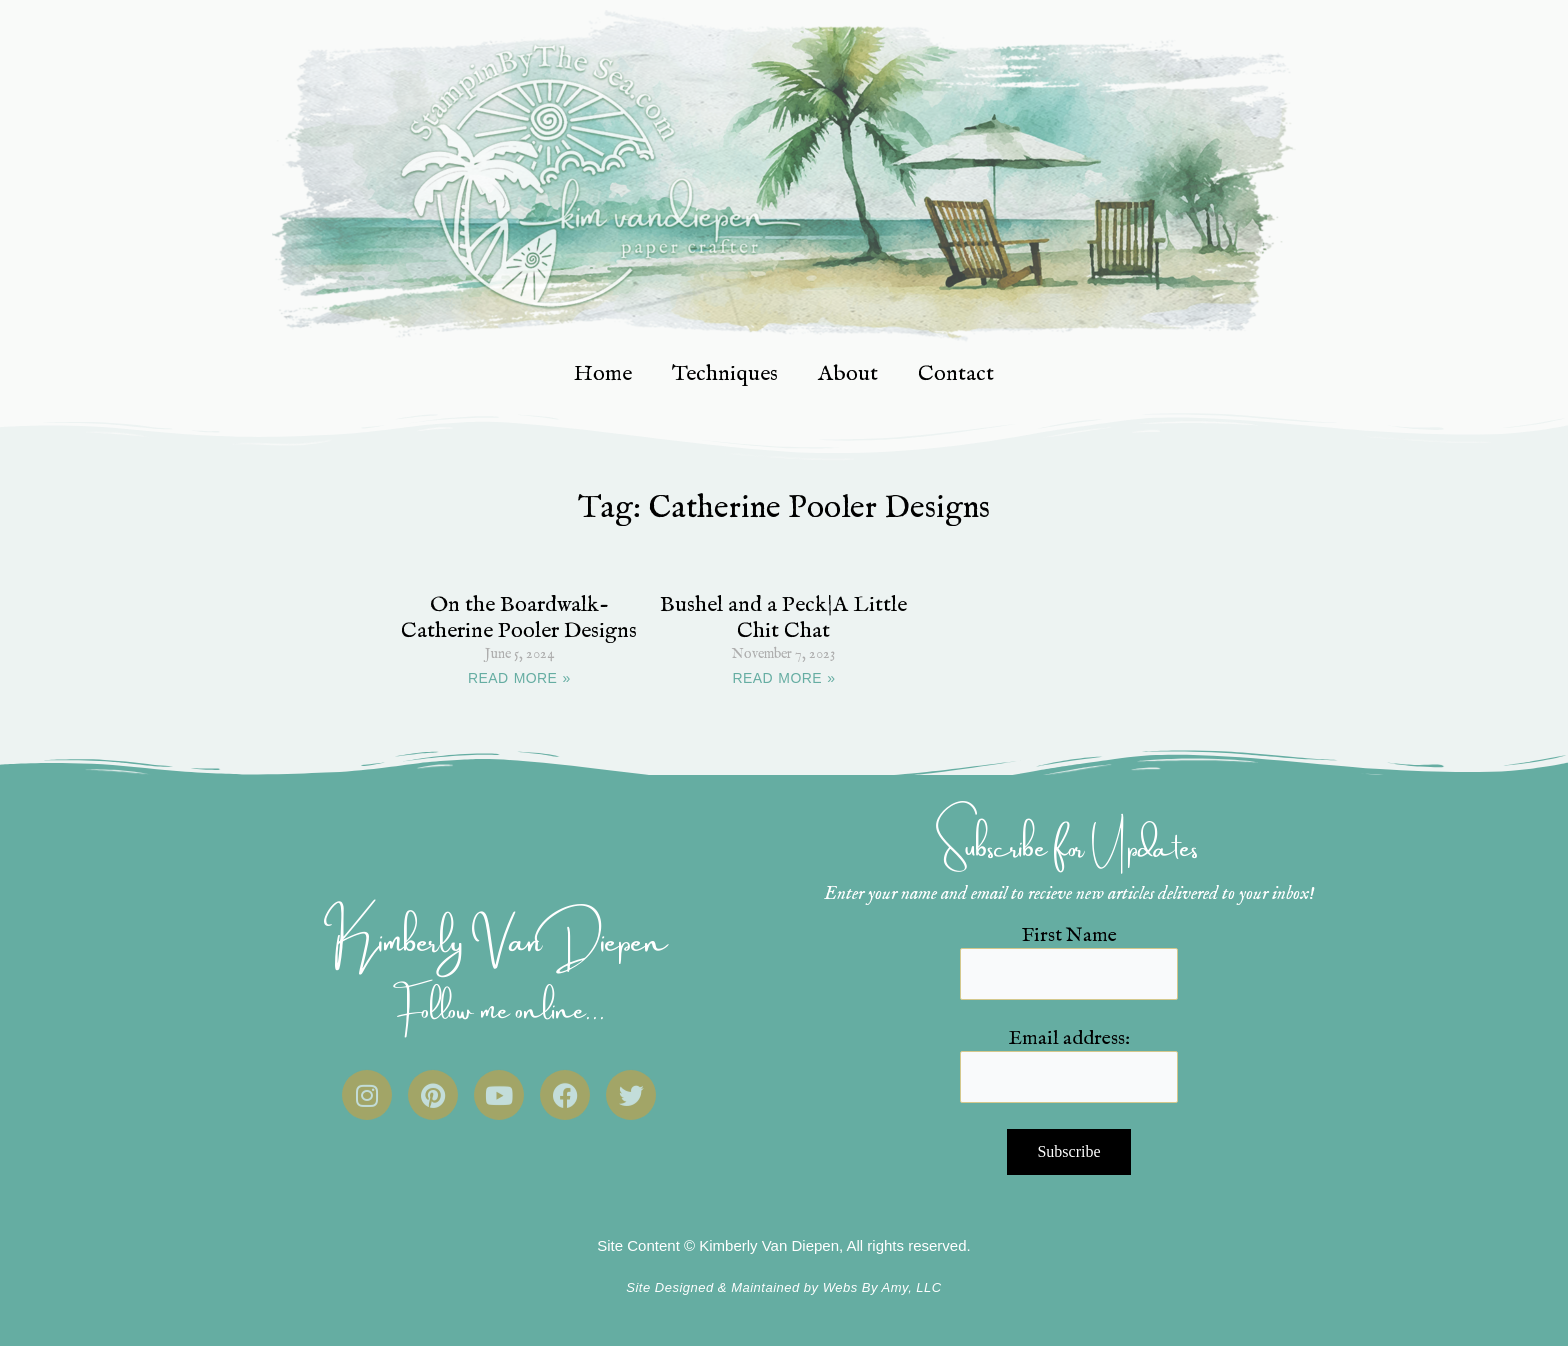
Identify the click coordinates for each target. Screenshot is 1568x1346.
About (848, 374)
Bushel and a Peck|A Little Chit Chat (783, 618)
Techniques (725, 374)
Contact (956, 374)
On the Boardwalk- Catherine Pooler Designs (519, 618)
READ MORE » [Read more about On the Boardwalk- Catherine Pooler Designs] (519, 678)
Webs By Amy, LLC (882, 1287)
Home (603, 374)
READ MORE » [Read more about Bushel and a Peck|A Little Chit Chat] (784, 678)
